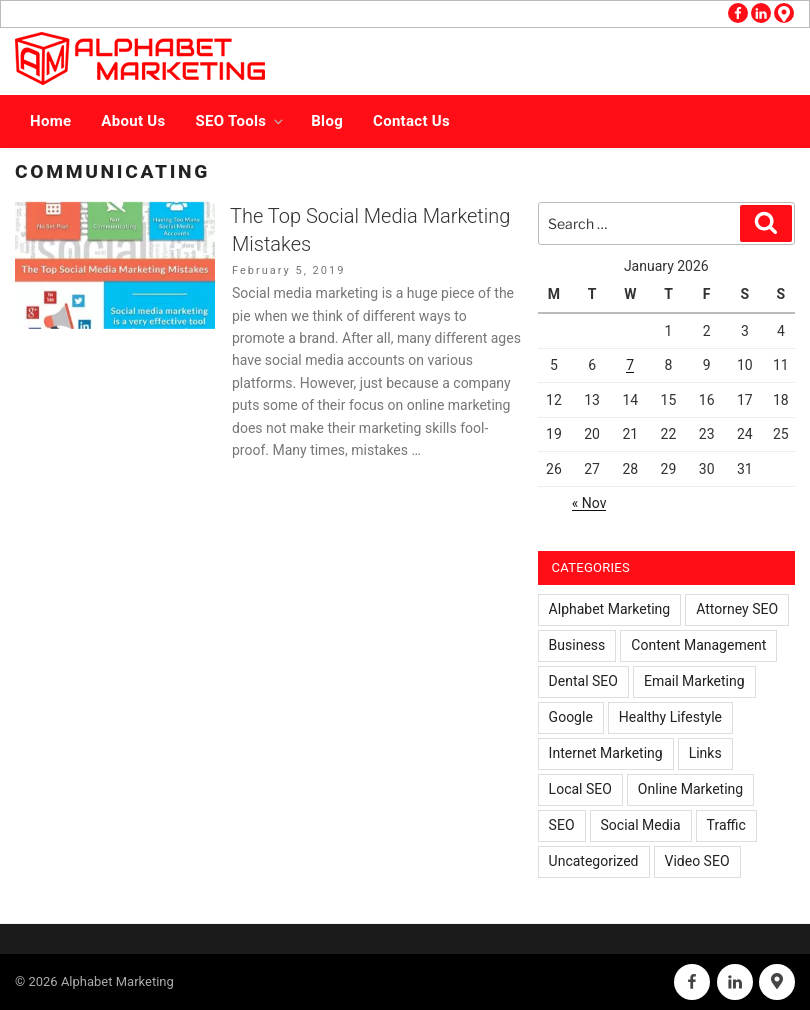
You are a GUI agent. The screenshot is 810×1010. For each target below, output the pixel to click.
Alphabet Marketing (610, 609)
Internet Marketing (606, 753)
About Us (133, 121)
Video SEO (697, 861)
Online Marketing (690, 789)
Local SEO (580, 789)
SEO (562, 825)
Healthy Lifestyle (670, 717)
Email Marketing (694, 681)
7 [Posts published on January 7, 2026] (630, 365)
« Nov (589, 503)
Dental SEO (583, 681)
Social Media (641, 825)
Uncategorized (594, 861)
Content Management (698, 645)
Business (577, 645)
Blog (327, 121)
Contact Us (411, 121)
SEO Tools (241, 121)
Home (50, 121)
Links (705, 753)
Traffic (726, 825)
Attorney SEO (737, 609)
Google (571, 717)
